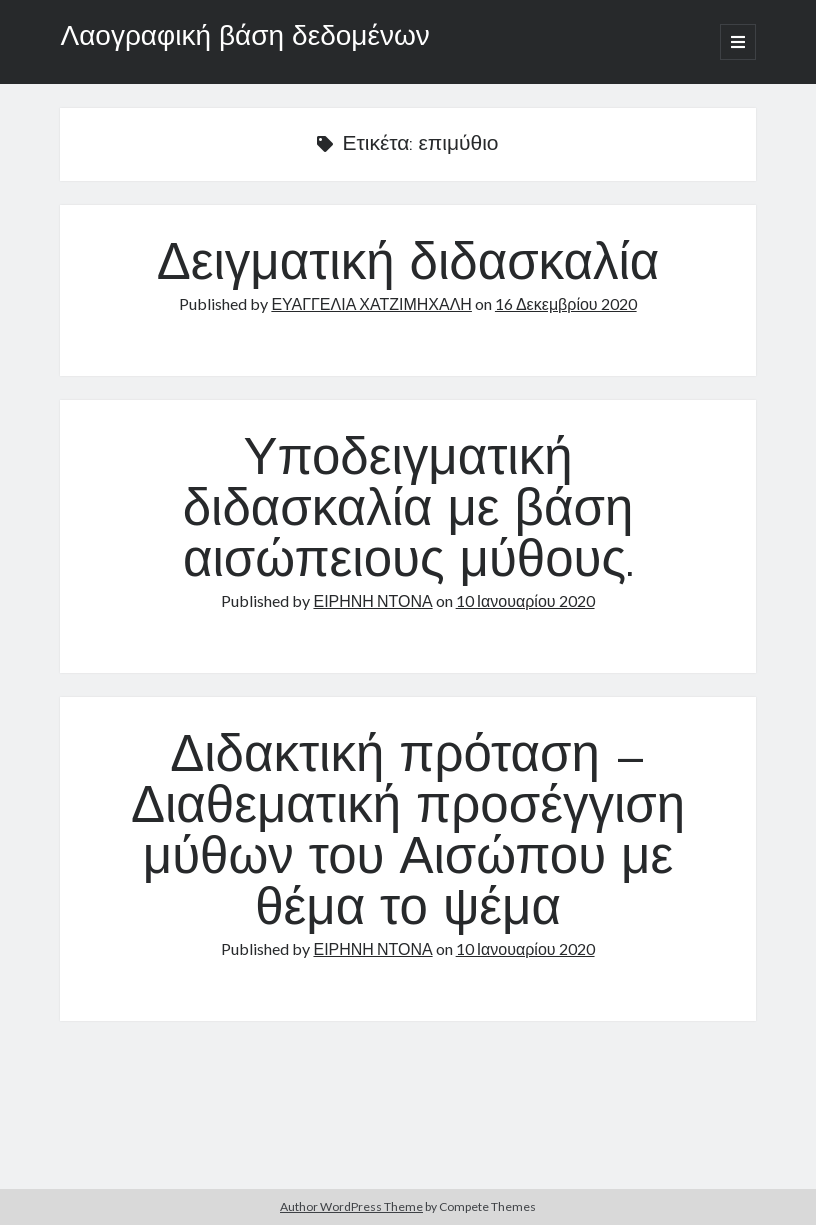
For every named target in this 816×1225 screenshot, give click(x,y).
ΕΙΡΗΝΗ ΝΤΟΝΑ (372, 600)
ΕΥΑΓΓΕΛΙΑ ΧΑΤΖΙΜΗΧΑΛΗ (371, 303)
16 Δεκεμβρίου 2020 (566, 303)
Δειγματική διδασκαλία (408, 266)
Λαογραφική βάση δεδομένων (244, 38)
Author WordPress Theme (351, 1206)
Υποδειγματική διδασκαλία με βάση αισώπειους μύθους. (408, 512)
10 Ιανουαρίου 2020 (525, 600)
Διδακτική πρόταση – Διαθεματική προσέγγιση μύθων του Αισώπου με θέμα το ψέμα (408, 834)
